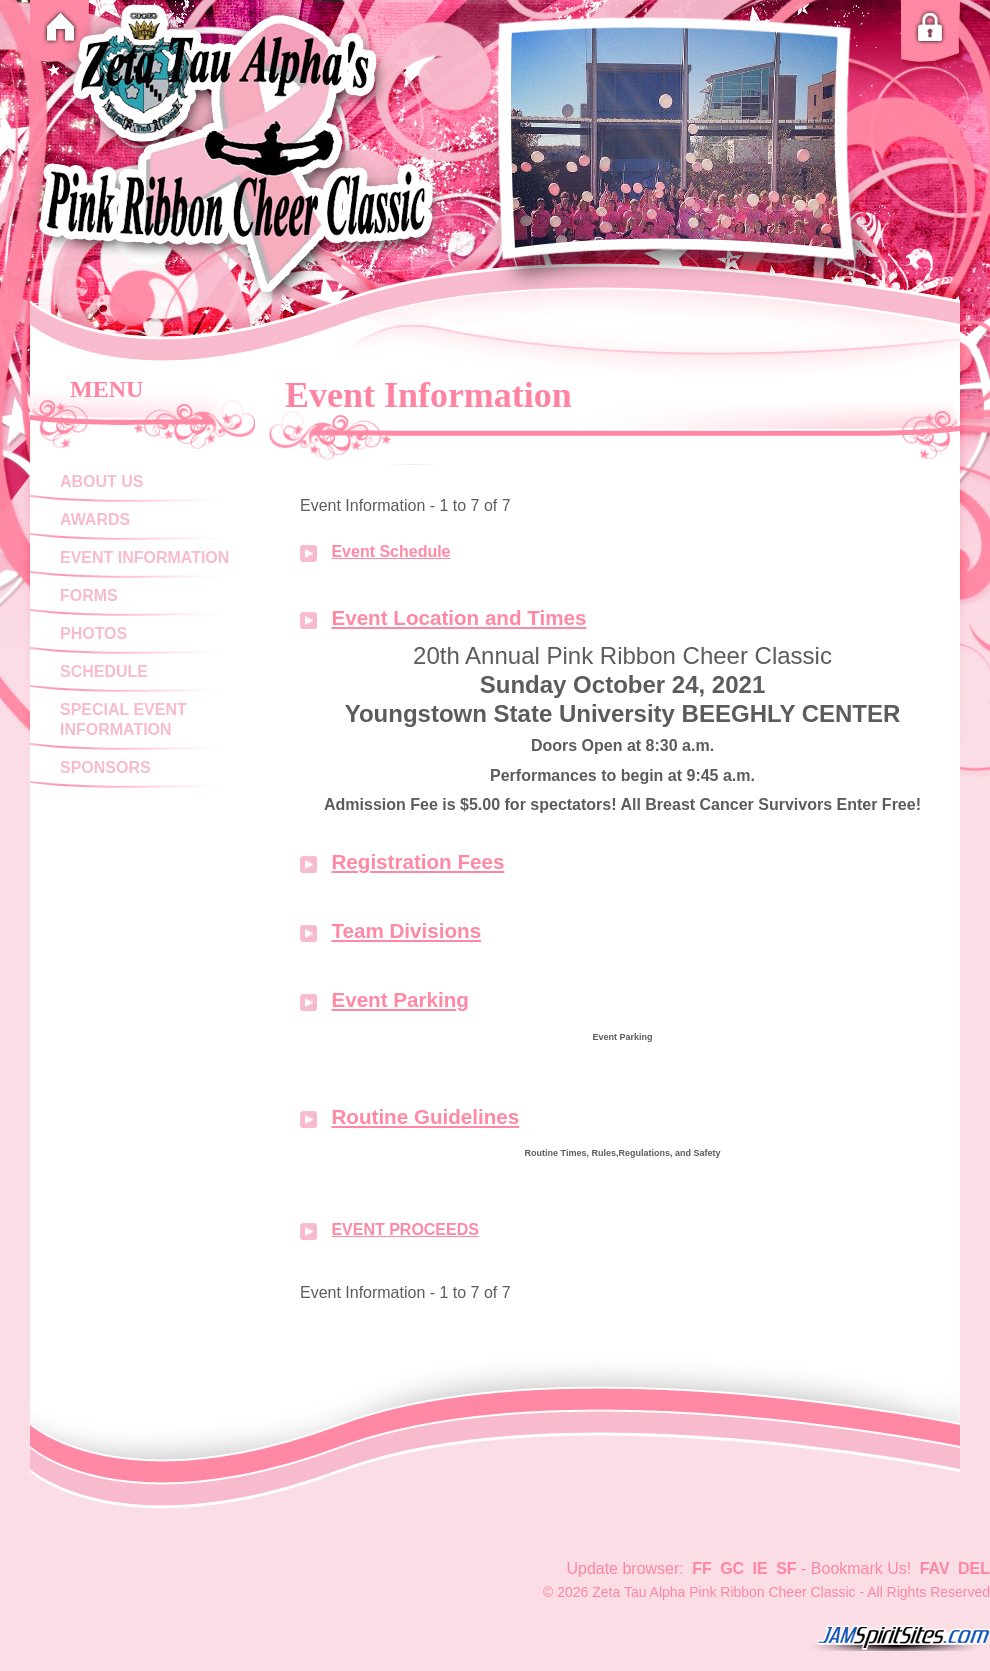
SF (786, 1568)
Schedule (104, 671)
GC (732, 1568)
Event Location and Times (458, 617)
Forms (89, 595)
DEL (974, 1568)
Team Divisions (406, 930)
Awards (95, 519)
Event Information (144, 557)
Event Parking (399, 999)
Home (60, 27)
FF (702, 1568)
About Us (101, 481)
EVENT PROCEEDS (404, 1229)
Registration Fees (417, 861)
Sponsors (105, 767)
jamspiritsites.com (900, 1638)
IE (760, 1568)
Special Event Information (123, 719)
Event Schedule (390, 551)
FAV (935, 1568)
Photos (93, 633)
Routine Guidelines (425, 1116)
